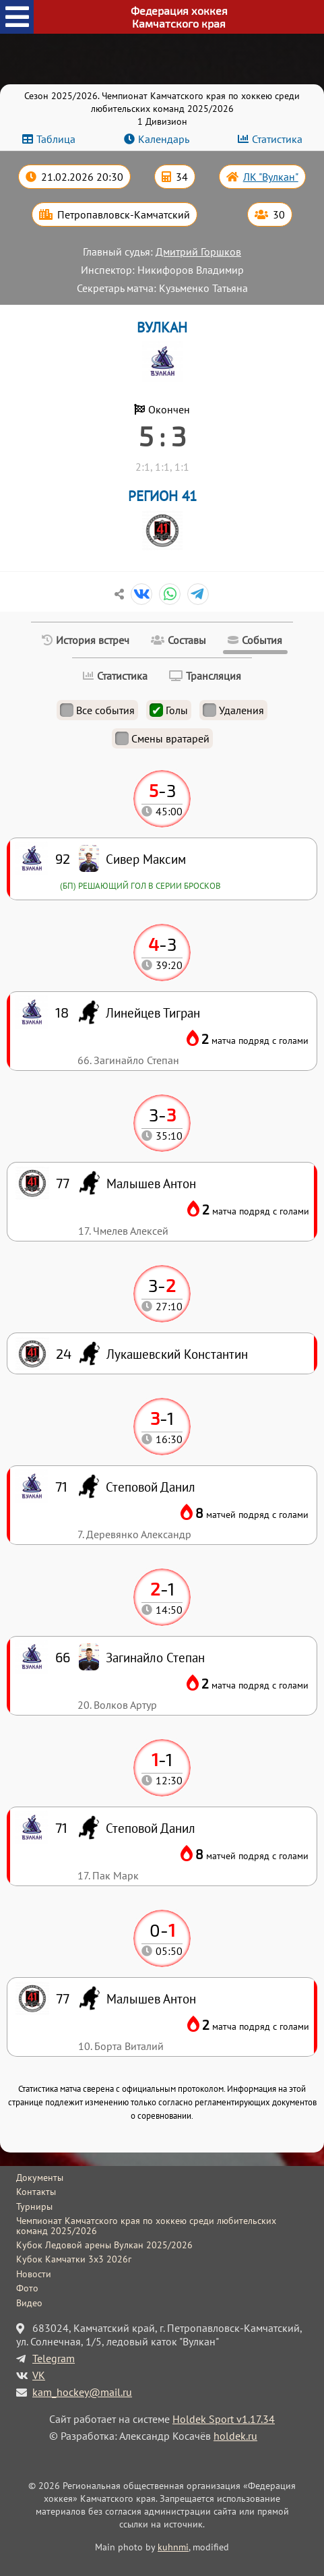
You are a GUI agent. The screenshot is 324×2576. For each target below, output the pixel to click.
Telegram (53, 2358)
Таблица (55, 139)
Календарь (163, 139)
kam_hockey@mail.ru (82, 2392)
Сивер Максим (146, 858)
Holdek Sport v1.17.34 (223, 2419)
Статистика (277, 139)
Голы (169, 710)
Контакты (36, 2191)
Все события (97, 710)
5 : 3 (162, 435)
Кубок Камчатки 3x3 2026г (73, 2259)
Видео (29, 2303)
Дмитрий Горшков (198, 251)
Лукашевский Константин (177, 1353)
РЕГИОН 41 (162, 496)
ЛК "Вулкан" (270, 176)
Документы (39, 2177)
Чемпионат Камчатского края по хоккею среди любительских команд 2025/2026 (146, 2225)
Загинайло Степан (155, 1657)
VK (38, 2375)
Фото (27, 2288)
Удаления (233, 710)
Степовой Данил (150, 1827)
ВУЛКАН (162, 327)
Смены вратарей (162, 738)
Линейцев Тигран (153, 1012)
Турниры (34, 2206)
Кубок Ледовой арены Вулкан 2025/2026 (104, 2245)
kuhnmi (173, 2546)
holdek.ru (235, 2435)
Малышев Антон (151, 1998)
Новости (33, 2274)
